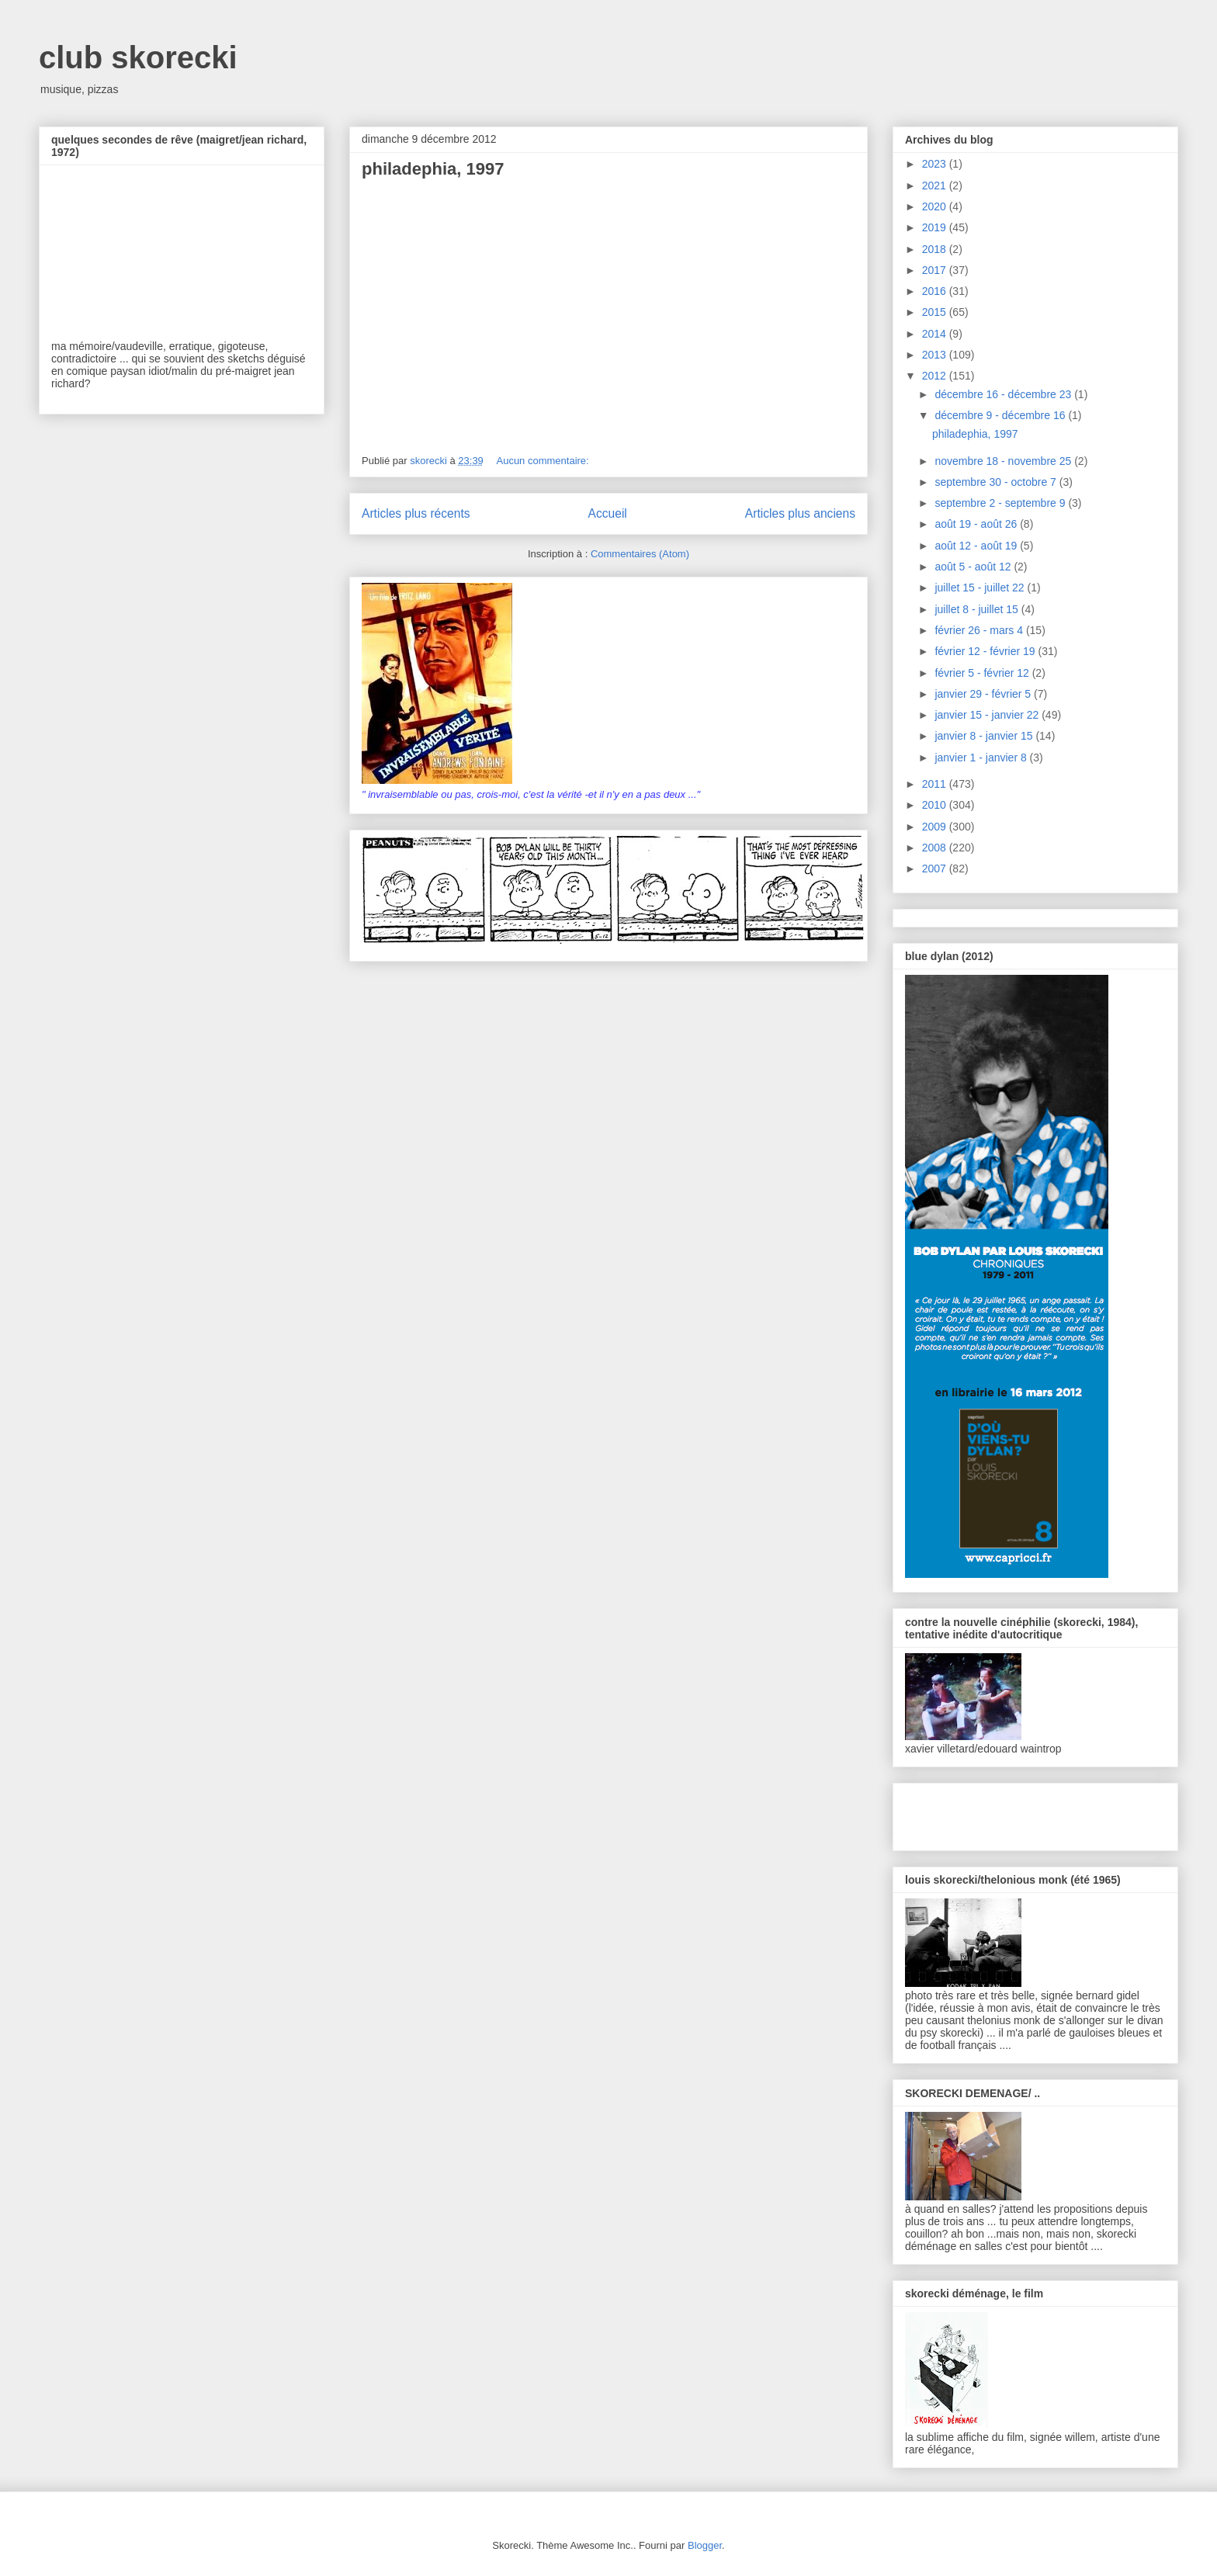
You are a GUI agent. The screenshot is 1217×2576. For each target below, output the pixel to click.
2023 (935, 164)
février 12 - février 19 (986, 651)
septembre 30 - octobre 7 (996, 482)
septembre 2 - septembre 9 (1001, 503)
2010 (935, 805)
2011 (935, 784)
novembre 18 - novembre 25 (1004, 461)
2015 (935, 312)
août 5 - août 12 (974, 566)
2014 (935, 334)
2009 (935, 826)
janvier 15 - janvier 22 (988, 715)
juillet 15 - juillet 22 (980, 587)
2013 (935, 354)
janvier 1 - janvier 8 (981, 757)
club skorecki (138, 57)
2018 (935, 249)
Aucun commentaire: (543, 460)
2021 (935, 185)
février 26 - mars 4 (979, 630)
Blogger (705, 2545)
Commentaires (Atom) (640, 554)
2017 (935, 270)
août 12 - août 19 (977, 545)
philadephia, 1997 (433, 169)
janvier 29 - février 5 (984, 694)
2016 (935, 291)
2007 (935, 868)
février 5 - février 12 (983, 673)
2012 (935, 375)
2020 (935, 206)
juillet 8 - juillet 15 (977, 609)
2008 (935, 847)
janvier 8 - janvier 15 (984, 736)
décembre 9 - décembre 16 (1001, 415)
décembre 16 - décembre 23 (1004, 394)
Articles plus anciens (800, 513)
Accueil (607, 513)
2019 (935, 227)
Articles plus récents (416, 513)
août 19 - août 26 (977, 524)
